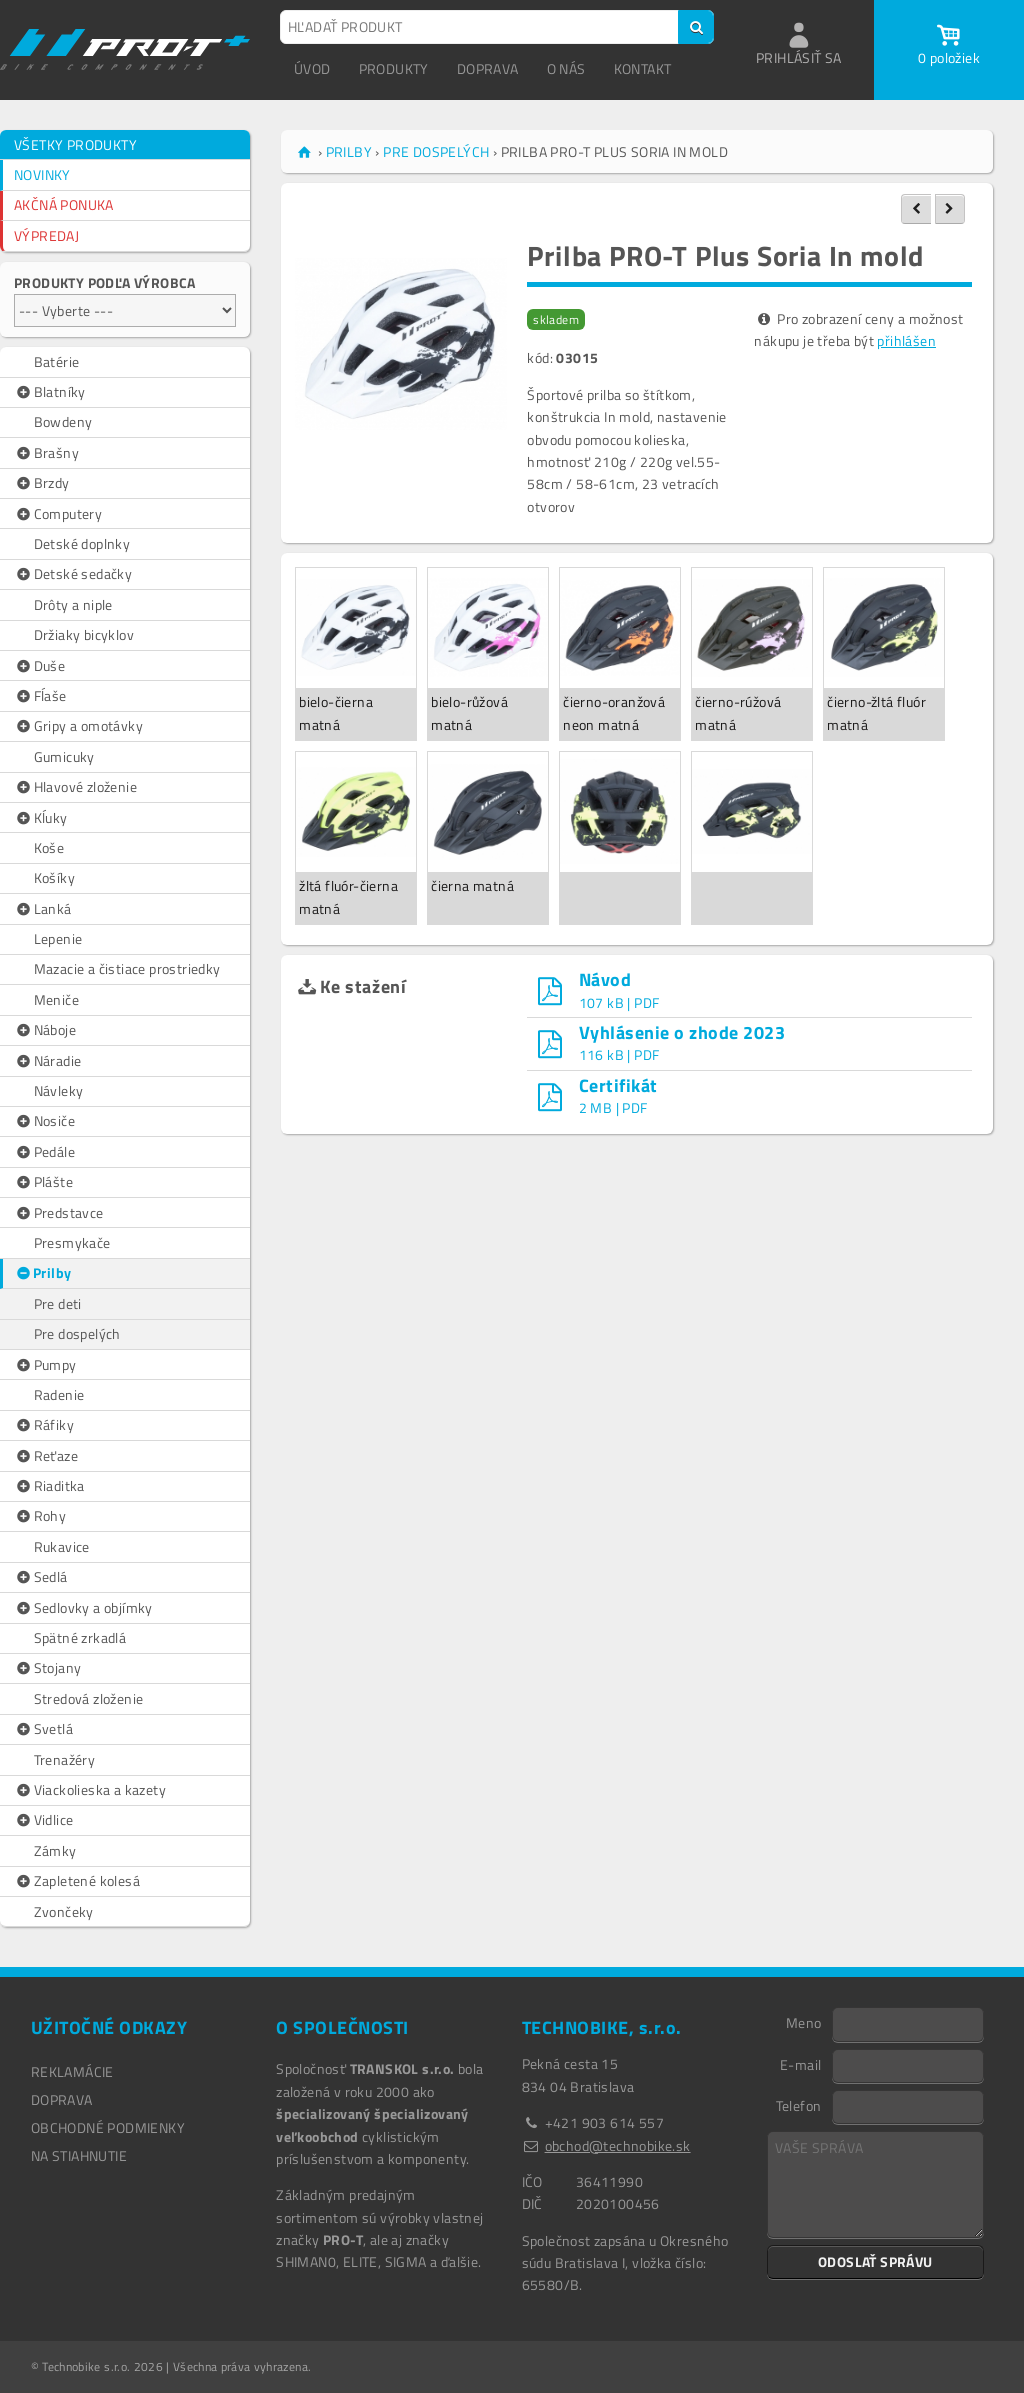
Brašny (46, 453)
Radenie (59, 1394)
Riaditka (49, 1486)
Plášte (43, 1182)
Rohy (40, 1516)
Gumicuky (64, 756)
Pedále (44, 1152)
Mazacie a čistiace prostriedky (127, 968)
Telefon (799, 2105)
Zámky (55, 1850)
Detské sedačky (73, 574)
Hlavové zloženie (75, 787)
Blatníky (50, 392)
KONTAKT (643, 68)
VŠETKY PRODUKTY (75, 144)
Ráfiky (44, 1425)
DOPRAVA (488, 68)
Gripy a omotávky (78, 726)
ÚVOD (312, 68)
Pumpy (45, 1365)
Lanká (43, 909)
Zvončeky (64, 1911)
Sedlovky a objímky (83, 1608)
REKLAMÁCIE (72, 2071)
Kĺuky (41, 818)
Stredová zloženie (89, 1698)
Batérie (57, 361)
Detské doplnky (82, 543)
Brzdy (42, 483)
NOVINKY (42, 174)
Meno (804, 2022)
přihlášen (906, 340)
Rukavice (62, 1546)
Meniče (56, 999)
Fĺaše (40, 696)
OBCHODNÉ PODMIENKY (108, 2127)
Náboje (45, 1030)
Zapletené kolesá (77, 1881)
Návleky (59, 1090)
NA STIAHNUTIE (79, 2155)
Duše (39, 666)
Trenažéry (65, 1759)
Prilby (43, 1273)
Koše (49, 847)
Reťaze (46, 1456)
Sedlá (41, 1577)
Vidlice (43, 1820)
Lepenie (58, 938)
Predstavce (59, 1213)
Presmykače (72, 1242)
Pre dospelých (77, 1333)
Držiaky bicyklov (84, 634)
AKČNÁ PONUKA (64, 204)
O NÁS (566, 68)
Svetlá (43, 1729)
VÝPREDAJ (46, 235)
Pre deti (58, 1303)
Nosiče (44, 1121)
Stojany (47, 1668)
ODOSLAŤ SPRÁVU (875, 2261)
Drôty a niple (73, 604)
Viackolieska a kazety (90, 1790)
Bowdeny (63, 421)
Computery (58, 514)
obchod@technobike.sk (618, 2145)
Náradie (47, 1061)
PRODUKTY (394, 68)
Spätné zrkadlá (80, 1637)
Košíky (54, 877)
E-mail (800, 2064)
